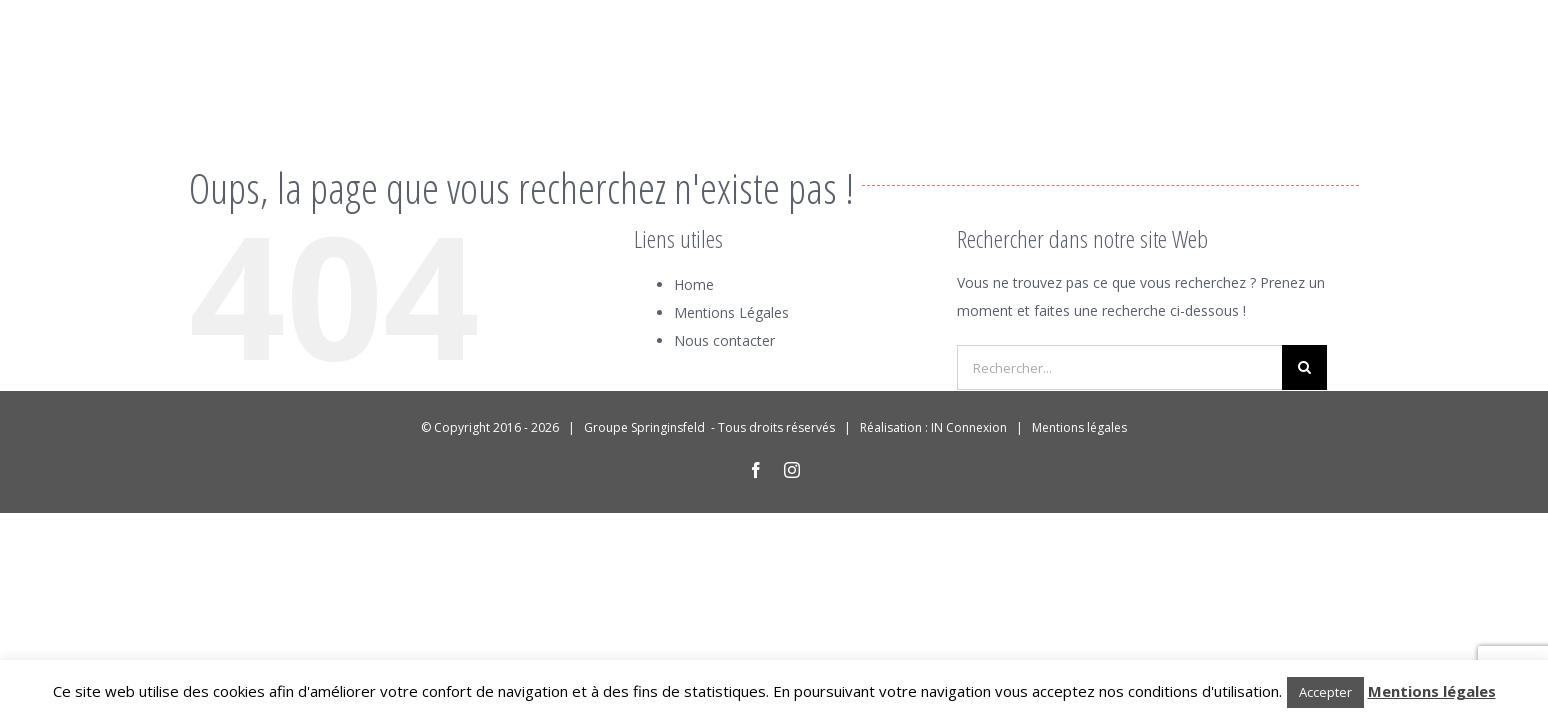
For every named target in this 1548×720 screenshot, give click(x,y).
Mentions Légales (731, 312)
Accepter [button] (1325, 692)
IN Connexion (969, 427)
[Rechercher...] (1119, 367)
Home (694, 284)
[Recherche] (1304, 367)
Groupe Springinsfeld (646, 427)
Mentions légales (1079, 427)
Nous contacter (724, 340)
